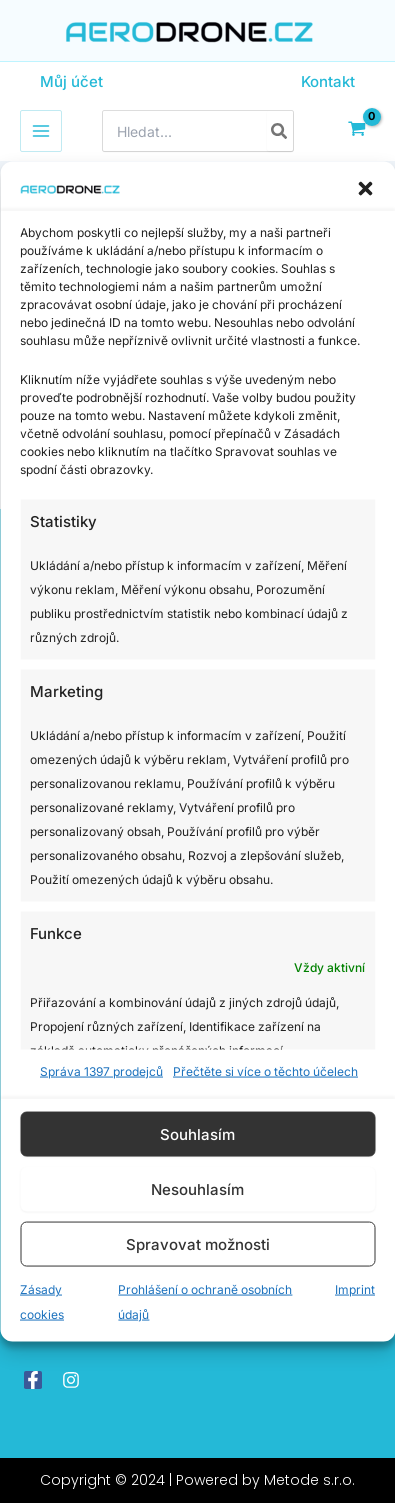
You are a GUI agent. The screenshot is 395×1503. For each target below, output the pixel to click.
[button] (365, 188)
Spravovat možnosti (198, 1243)
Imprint (355, 1289)
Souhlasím (197, 1133)
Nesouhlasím (197, 1188)
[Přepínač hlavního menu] (41, 131)
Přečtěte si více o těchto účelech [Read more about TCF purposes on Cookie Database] (265, 1071)
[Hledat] (280, 131)
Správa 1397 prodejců (101, 1071)
